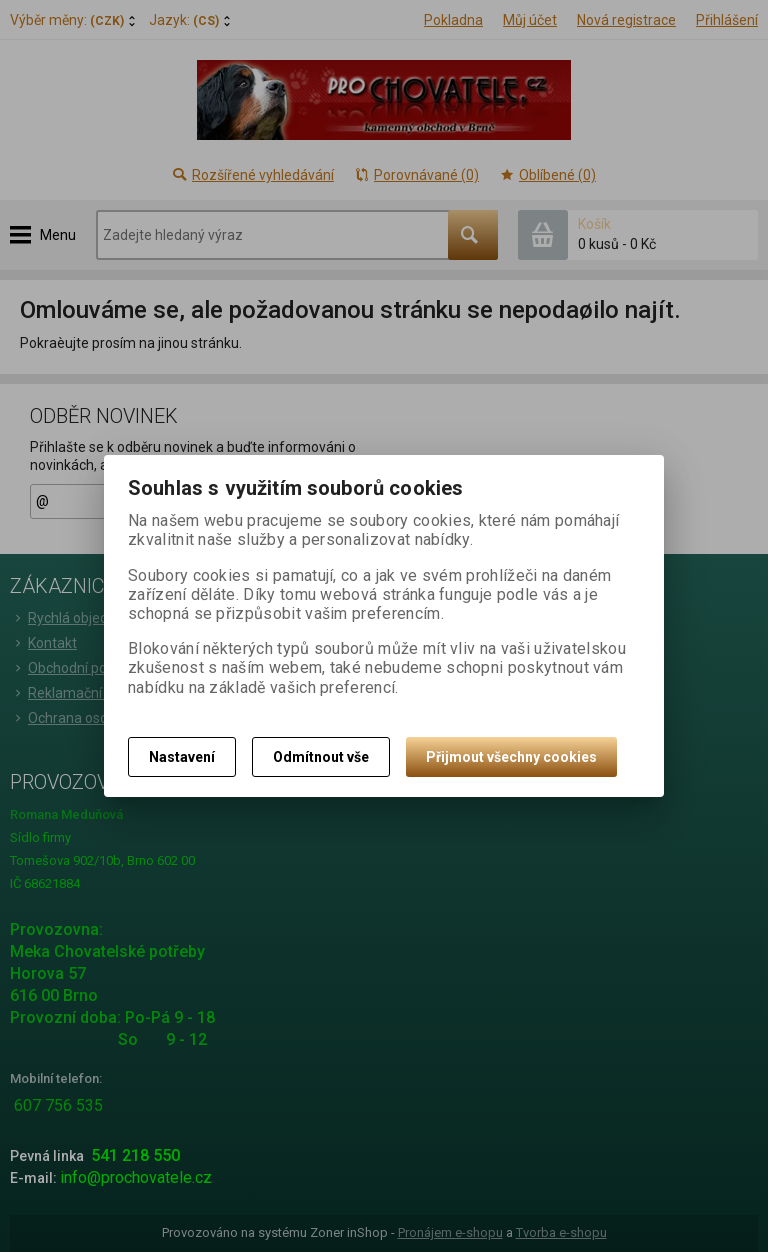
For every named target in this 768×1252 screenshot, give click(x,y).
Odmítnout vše (321, 757)
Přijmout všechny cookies (511, 757)
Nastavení (182, 757)
